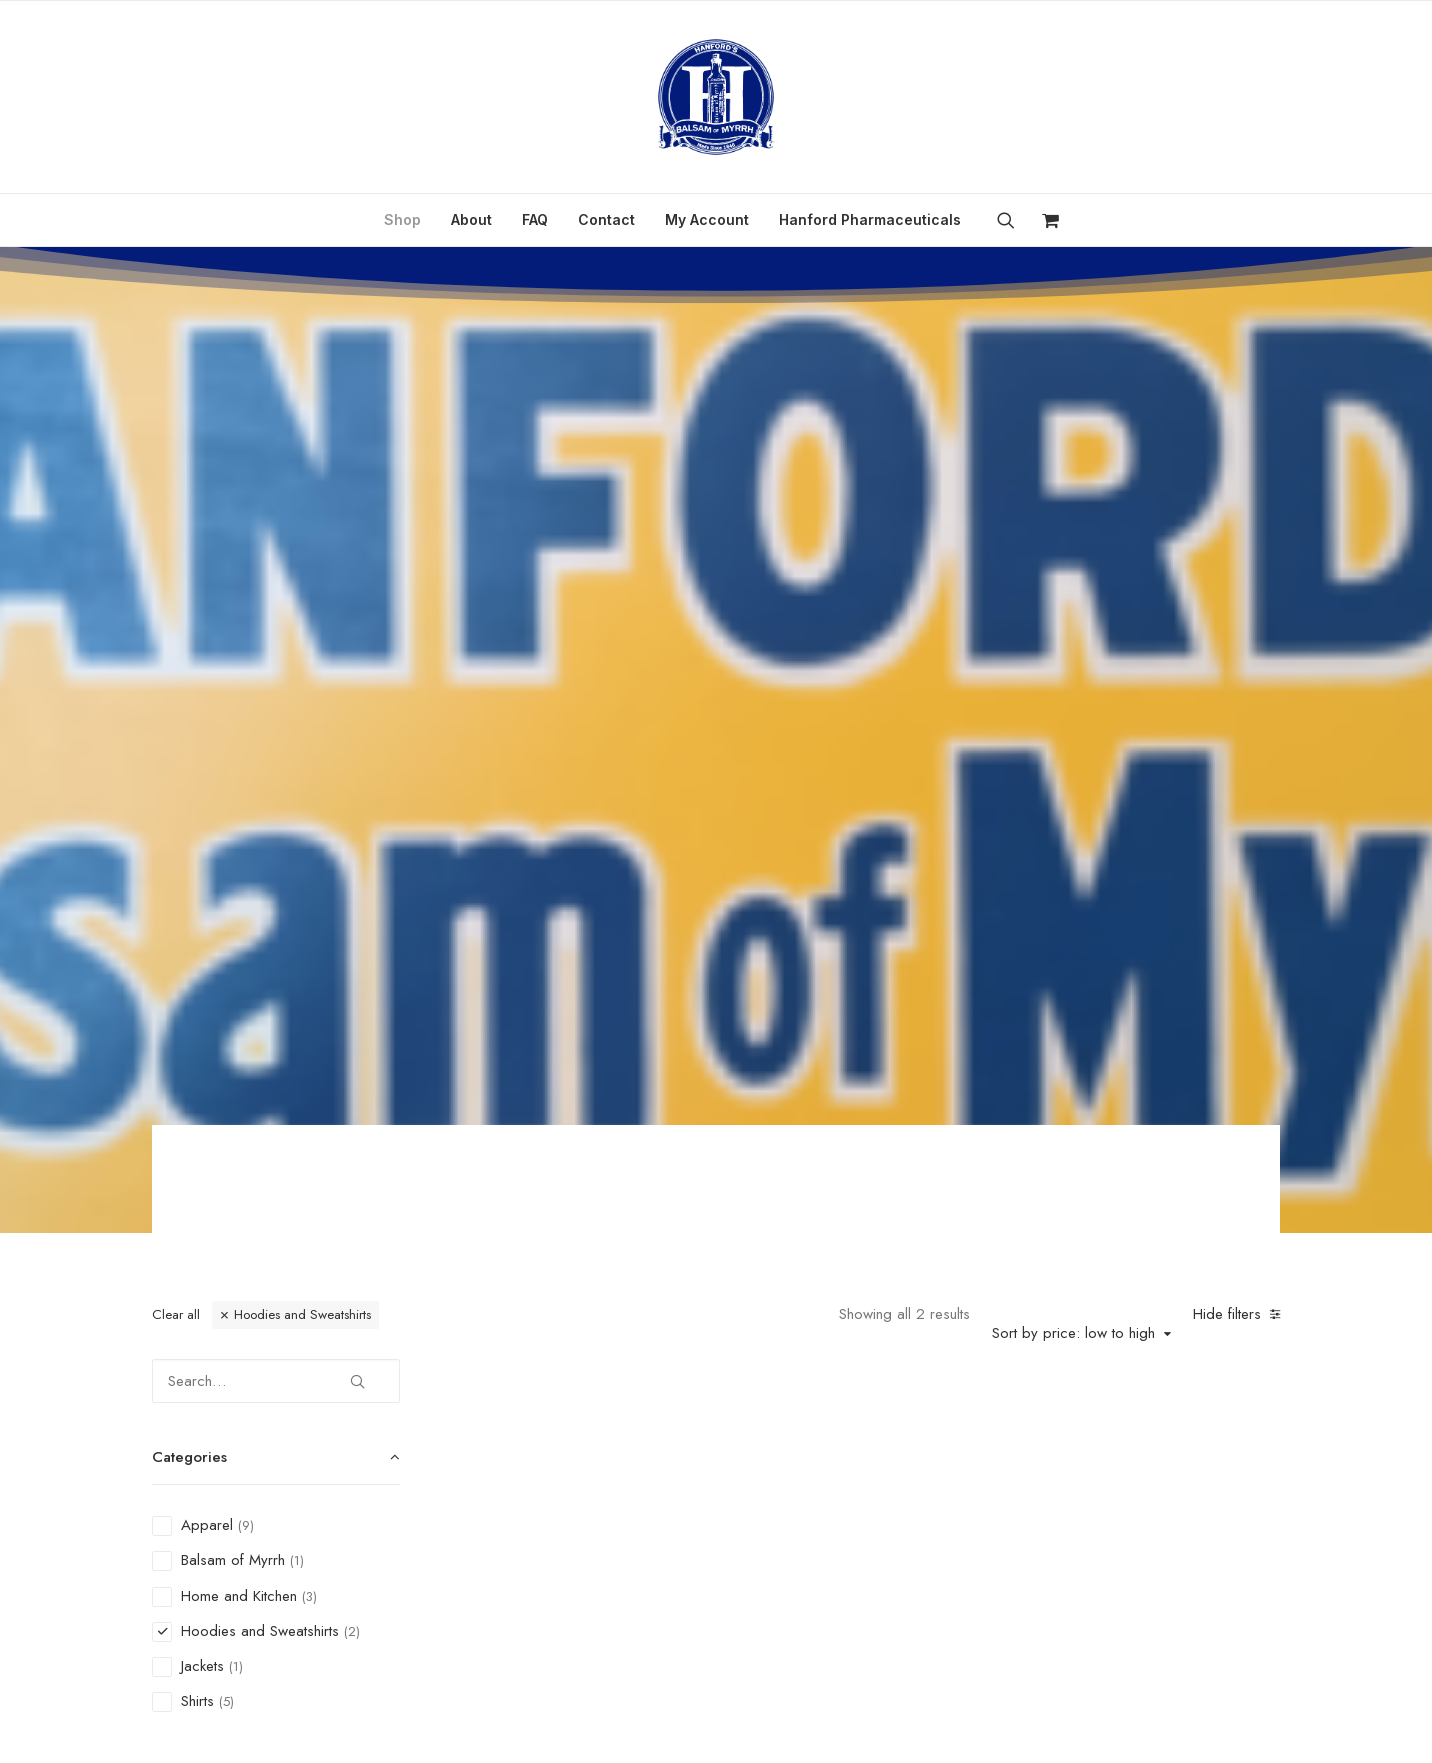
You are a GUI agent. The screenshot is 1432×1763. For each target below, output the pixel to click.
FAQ (535, 219)
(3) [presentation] (309, 866)
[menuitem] (402, 220)
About (471, 219)
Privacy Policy (595, 1611)
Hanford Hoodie (875, 911)
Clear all (176, 584)
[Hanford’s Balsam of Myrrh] (716, 97)
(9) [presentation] (246, 795)
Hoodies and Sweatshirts (302, 584)
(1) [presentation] (297, 830)
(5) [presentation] (226, 971)
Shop (402, 219)
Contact (606, 219)
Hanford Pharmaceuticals (870, 219)
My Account (707, 219)
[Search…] (276, 651)
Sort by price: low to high (1073, 603)
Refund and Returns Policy (765, 1611)
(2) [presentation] (352, 901)
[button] (1012, 220)
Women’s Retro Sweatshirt (600, 911)
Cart (1014, 1611)
